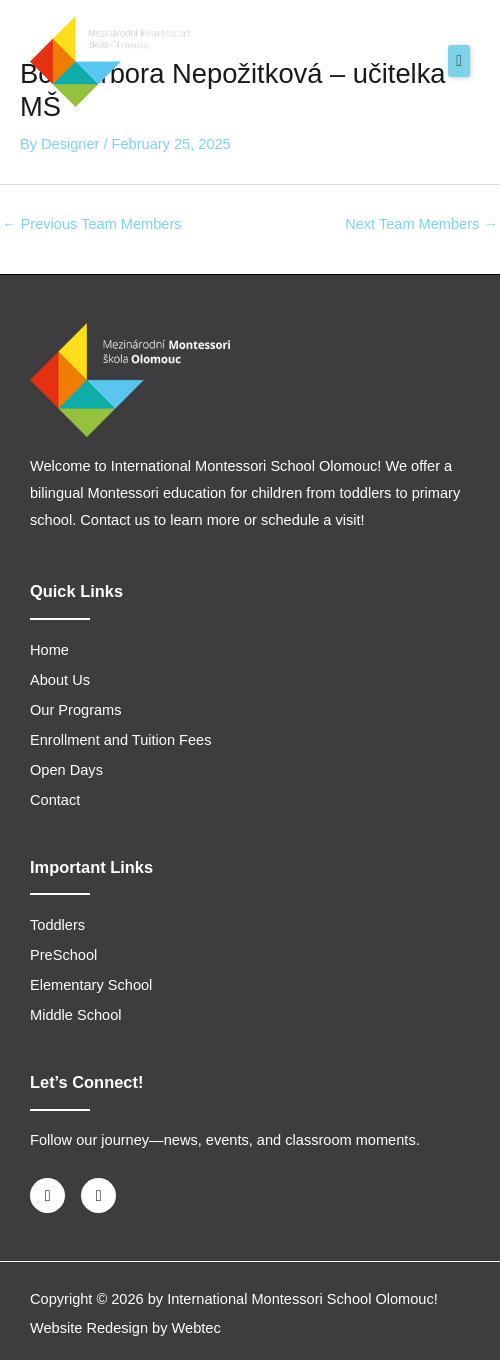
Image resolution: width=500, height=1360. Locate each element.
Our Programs (76, 710)
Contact (55, 800)
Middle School (76, 1015)
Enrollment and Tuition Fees (121, 740)
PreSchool (63, 955)
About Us (60, 680)
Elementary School (91, 985)
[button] (459, 61)
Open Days (66, 770)
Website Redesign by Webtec (125, 1328)
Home (49, 650)
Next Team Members (421, 224)
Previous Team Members (92, 224)
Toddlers (57, 925)
